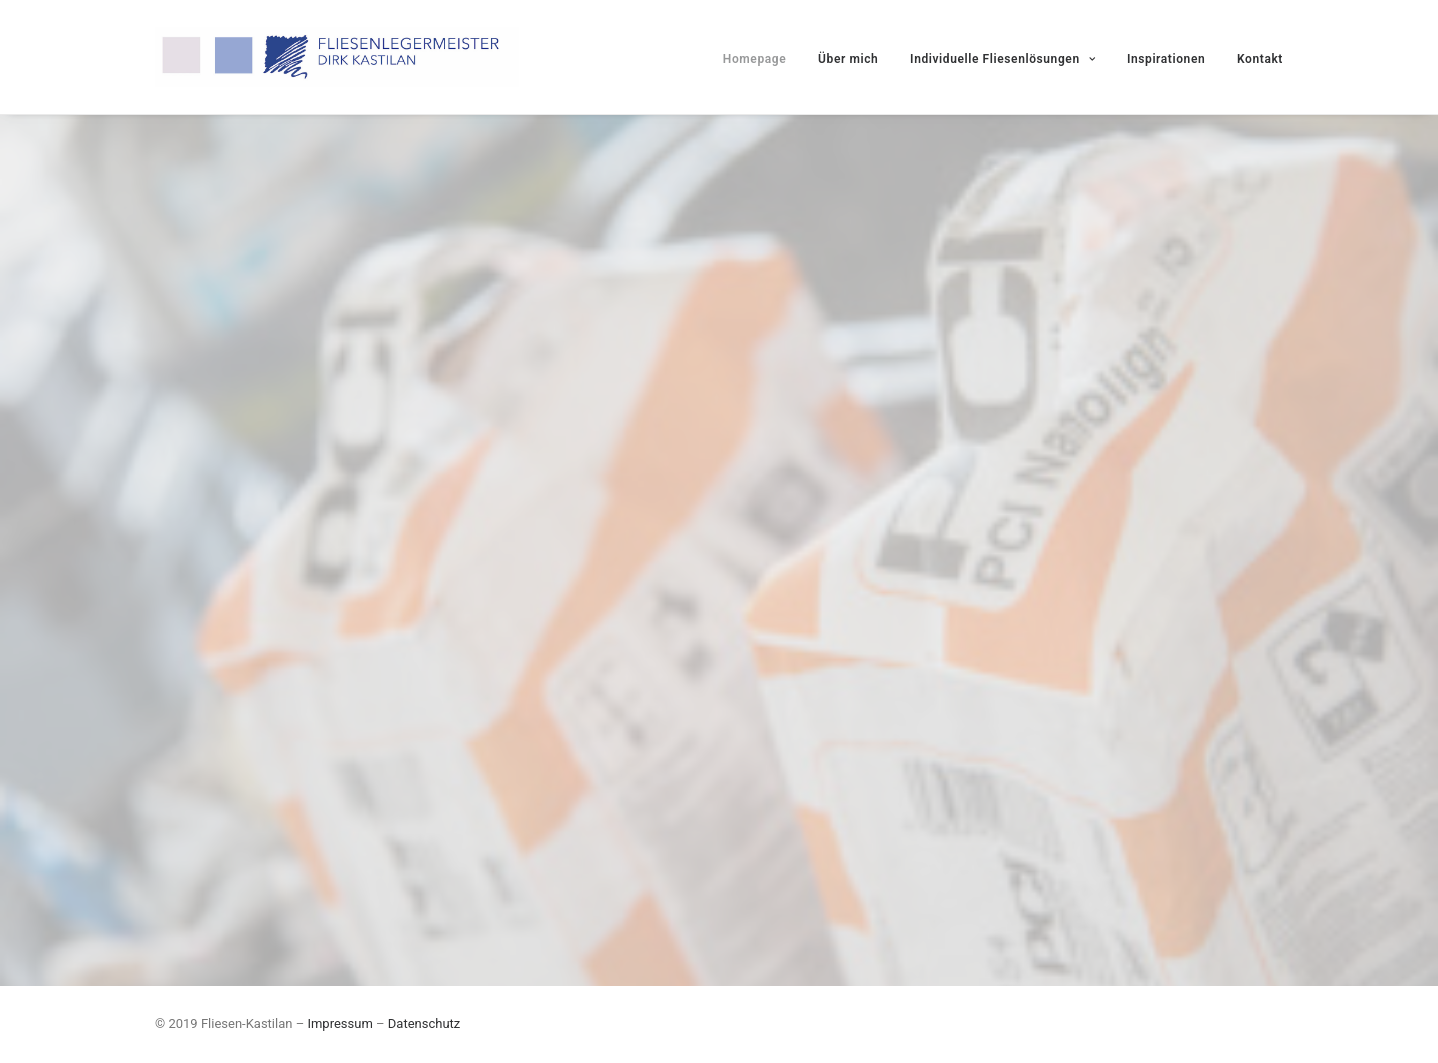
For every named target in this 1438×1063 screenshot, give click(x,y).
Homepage (754, 59)
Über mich (848, 59)
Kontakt (1260, 59)
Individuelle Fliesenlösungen (1002, 59)
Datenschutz (424, 1023)
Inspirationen (1166, 59)
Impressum (339, 1023)
